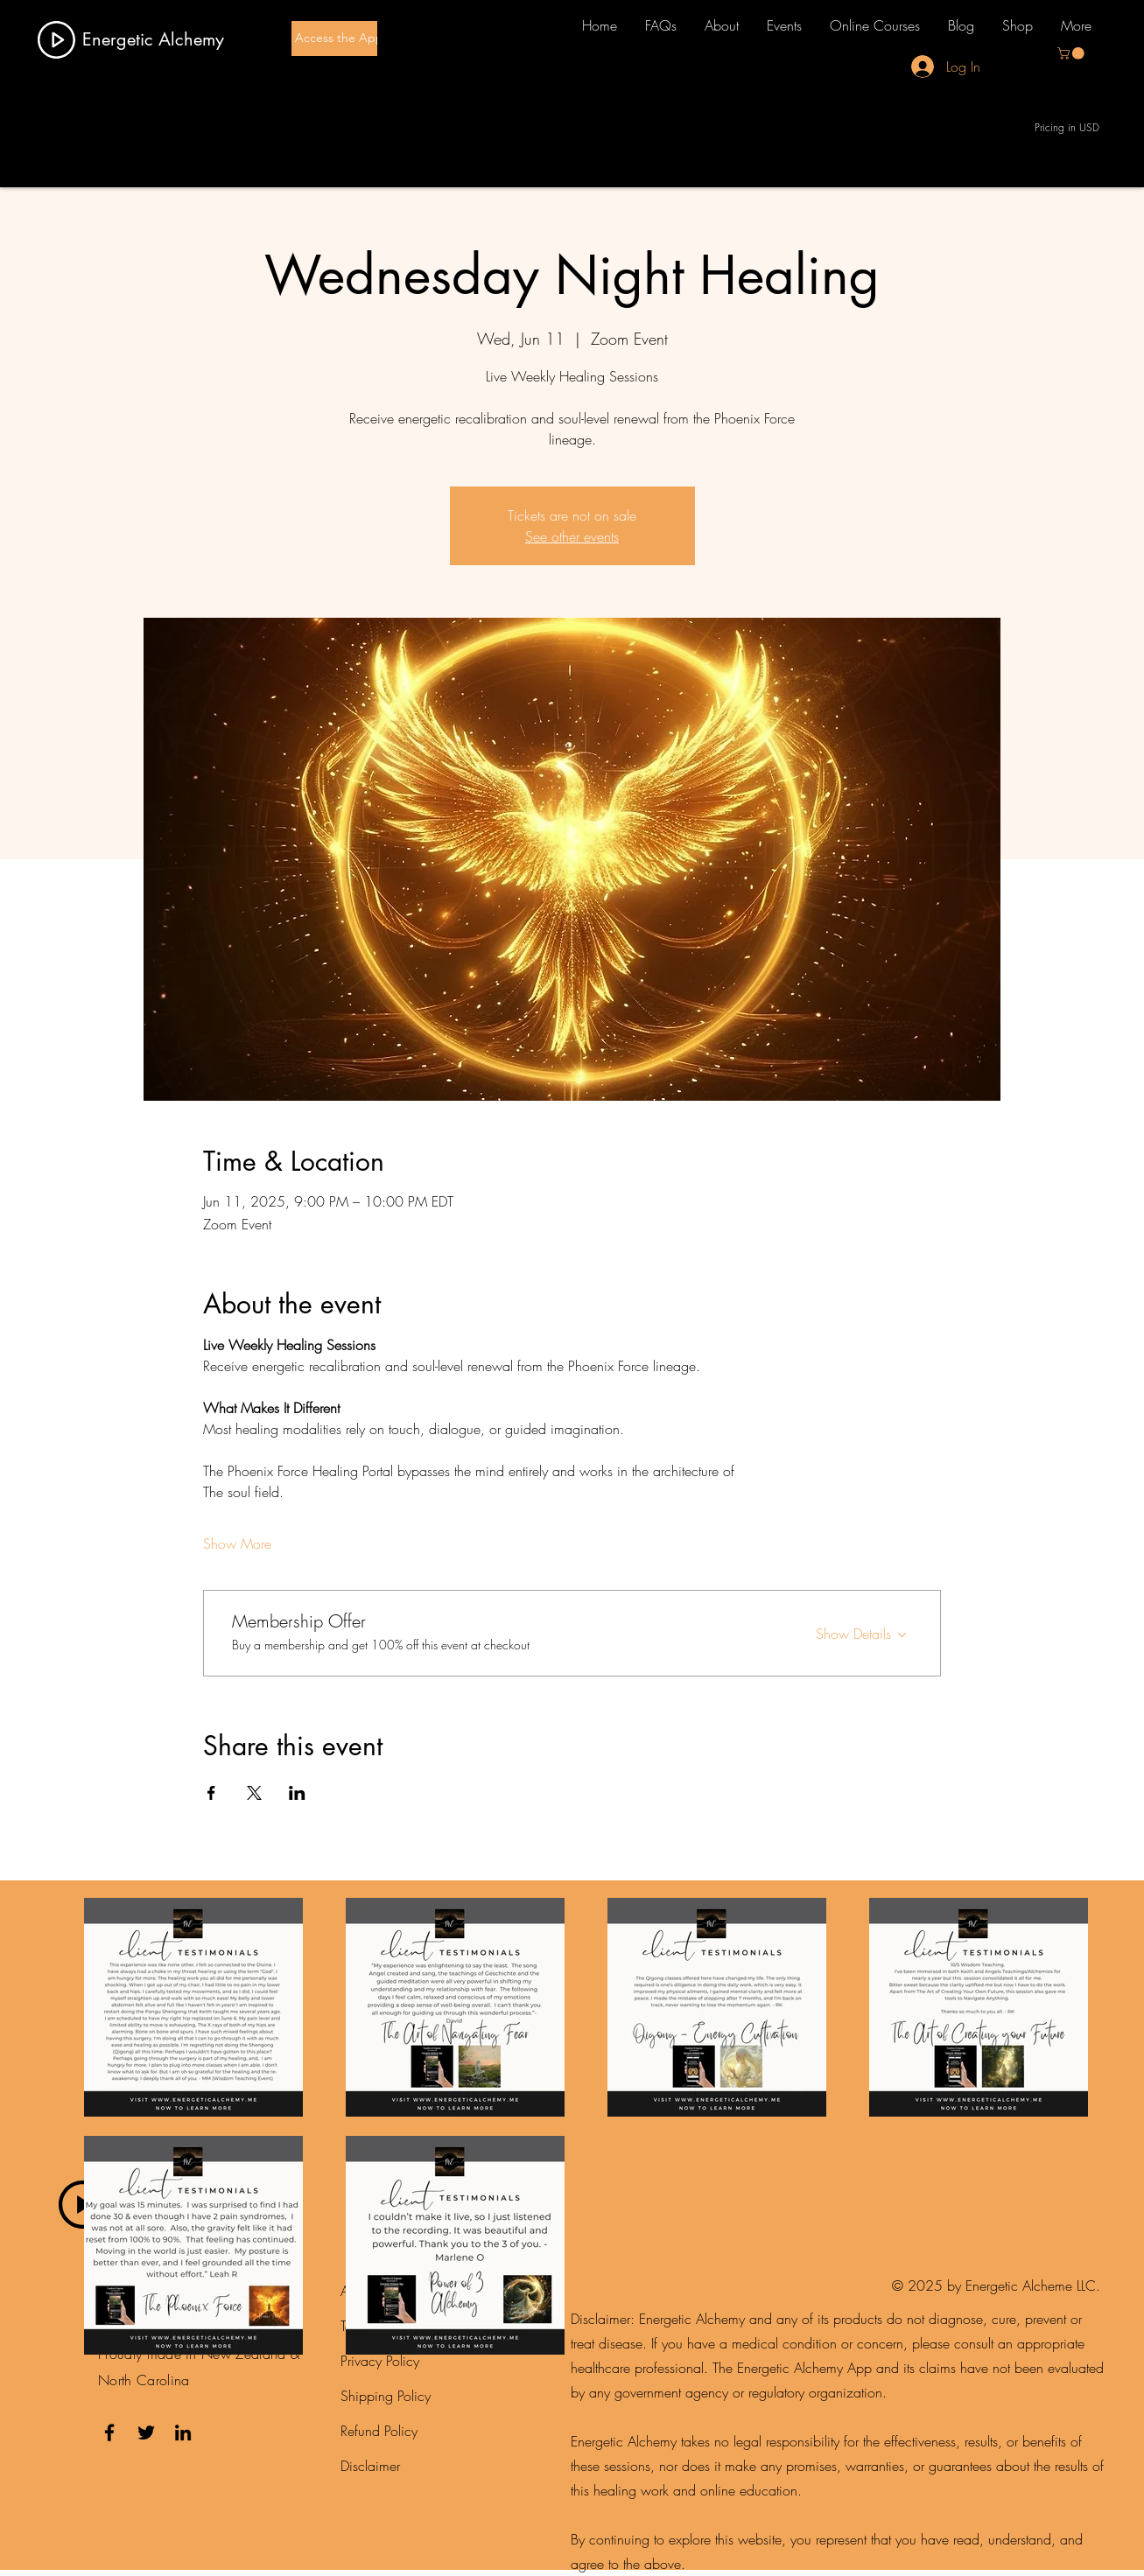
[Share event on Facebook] (211, 1793)
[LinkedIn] (183, 2432)
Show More (237, 1543)
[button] (1072, 53)
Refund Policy (379, 2430)
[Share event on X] (254, 1793)
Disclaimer (370, 2465)
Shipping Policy (385, 2395)
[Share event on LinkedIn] (297, 1793)
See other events (572, 536)
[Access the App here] (353, 38)
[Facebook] (109, 2432)
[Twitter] (146, 2432)
